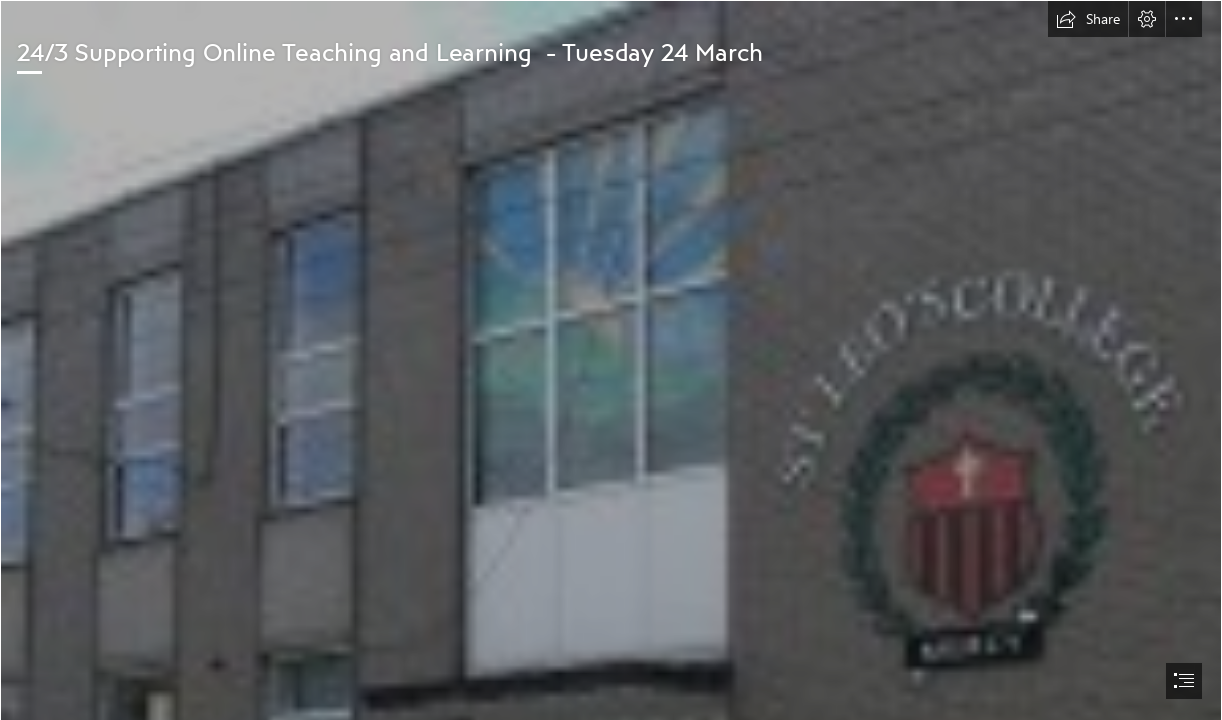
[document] (611, 360)
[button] (1088, 19)
